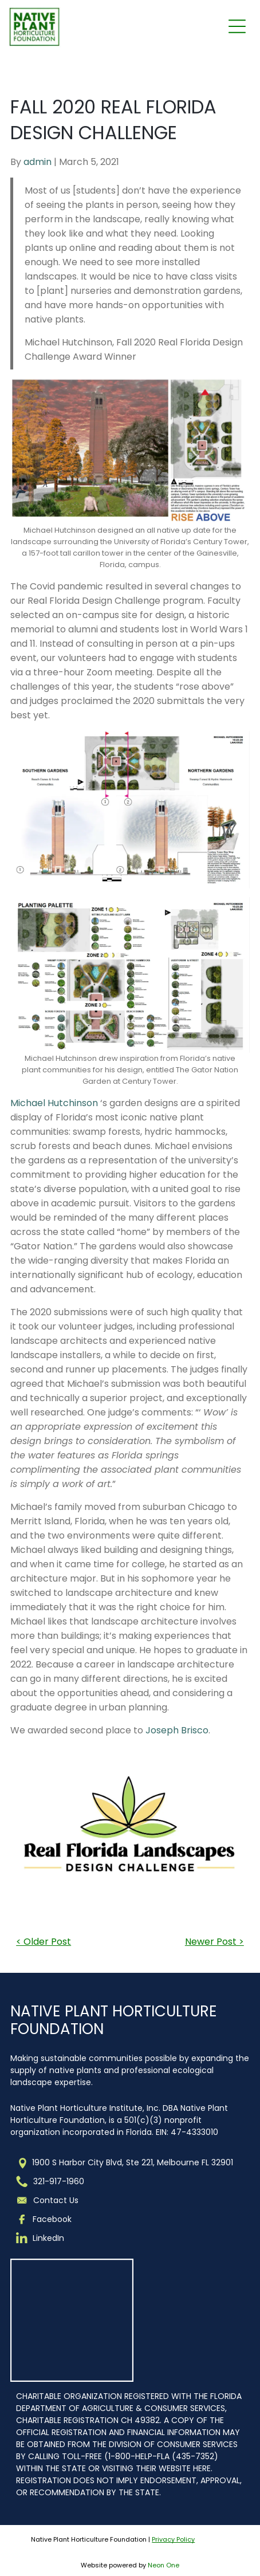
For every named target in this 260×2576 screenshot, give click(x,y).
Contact (50, 2200)
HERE (202, 2468)
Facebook (52, 2219)
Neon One (163, 2565)
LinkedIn (48, 2238)
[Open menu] (237, 26)
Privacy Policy (173, 2539)
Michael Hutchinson (54, 1103)
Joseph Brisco (176, 1730)
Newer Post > (214, 1941)
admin (37, 161)
